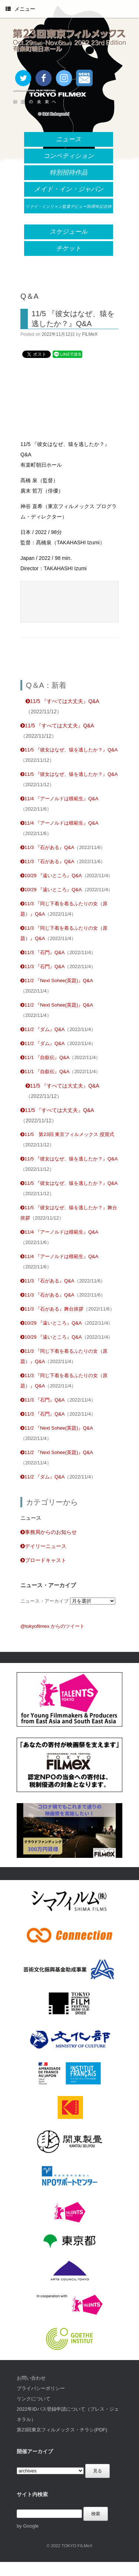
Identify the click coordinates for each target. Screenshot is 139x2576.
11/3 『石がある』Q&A (47, 847)
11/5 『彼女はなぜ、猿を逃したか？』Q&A (69, 750)
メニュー (20, 9)
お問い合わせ (31, 2378)
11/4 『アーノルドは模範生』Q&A (59, 798)
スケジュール (68, 231)
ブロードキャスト (43, 1560)
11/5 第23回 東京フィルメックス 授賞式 (67, 1134)
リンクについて (33, 2398)
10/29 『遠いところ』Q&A (51, 875)
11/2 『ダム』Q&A (42, 1029)
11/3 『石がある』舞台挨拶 (51, 1309)
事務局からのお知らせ (48, 1532)
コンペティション (68, 155)
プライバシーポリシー (41, 2388)
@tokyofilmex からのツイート (52, 1626)
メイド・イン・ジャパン (68, 189)
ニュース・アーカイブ (44, 1601)
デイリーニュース (43, 1546)
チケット (68, 248)
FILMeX (89, 334)
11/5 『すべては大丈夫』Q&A (62, 701)
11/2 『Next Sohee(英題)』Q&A (56, 980)
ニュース (68, 139)
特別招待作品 (68, 172)
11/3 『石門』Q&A (42, 952)
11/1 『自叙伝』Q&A (44, 1057)
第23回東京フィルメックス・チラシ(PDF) (62, 2430)
